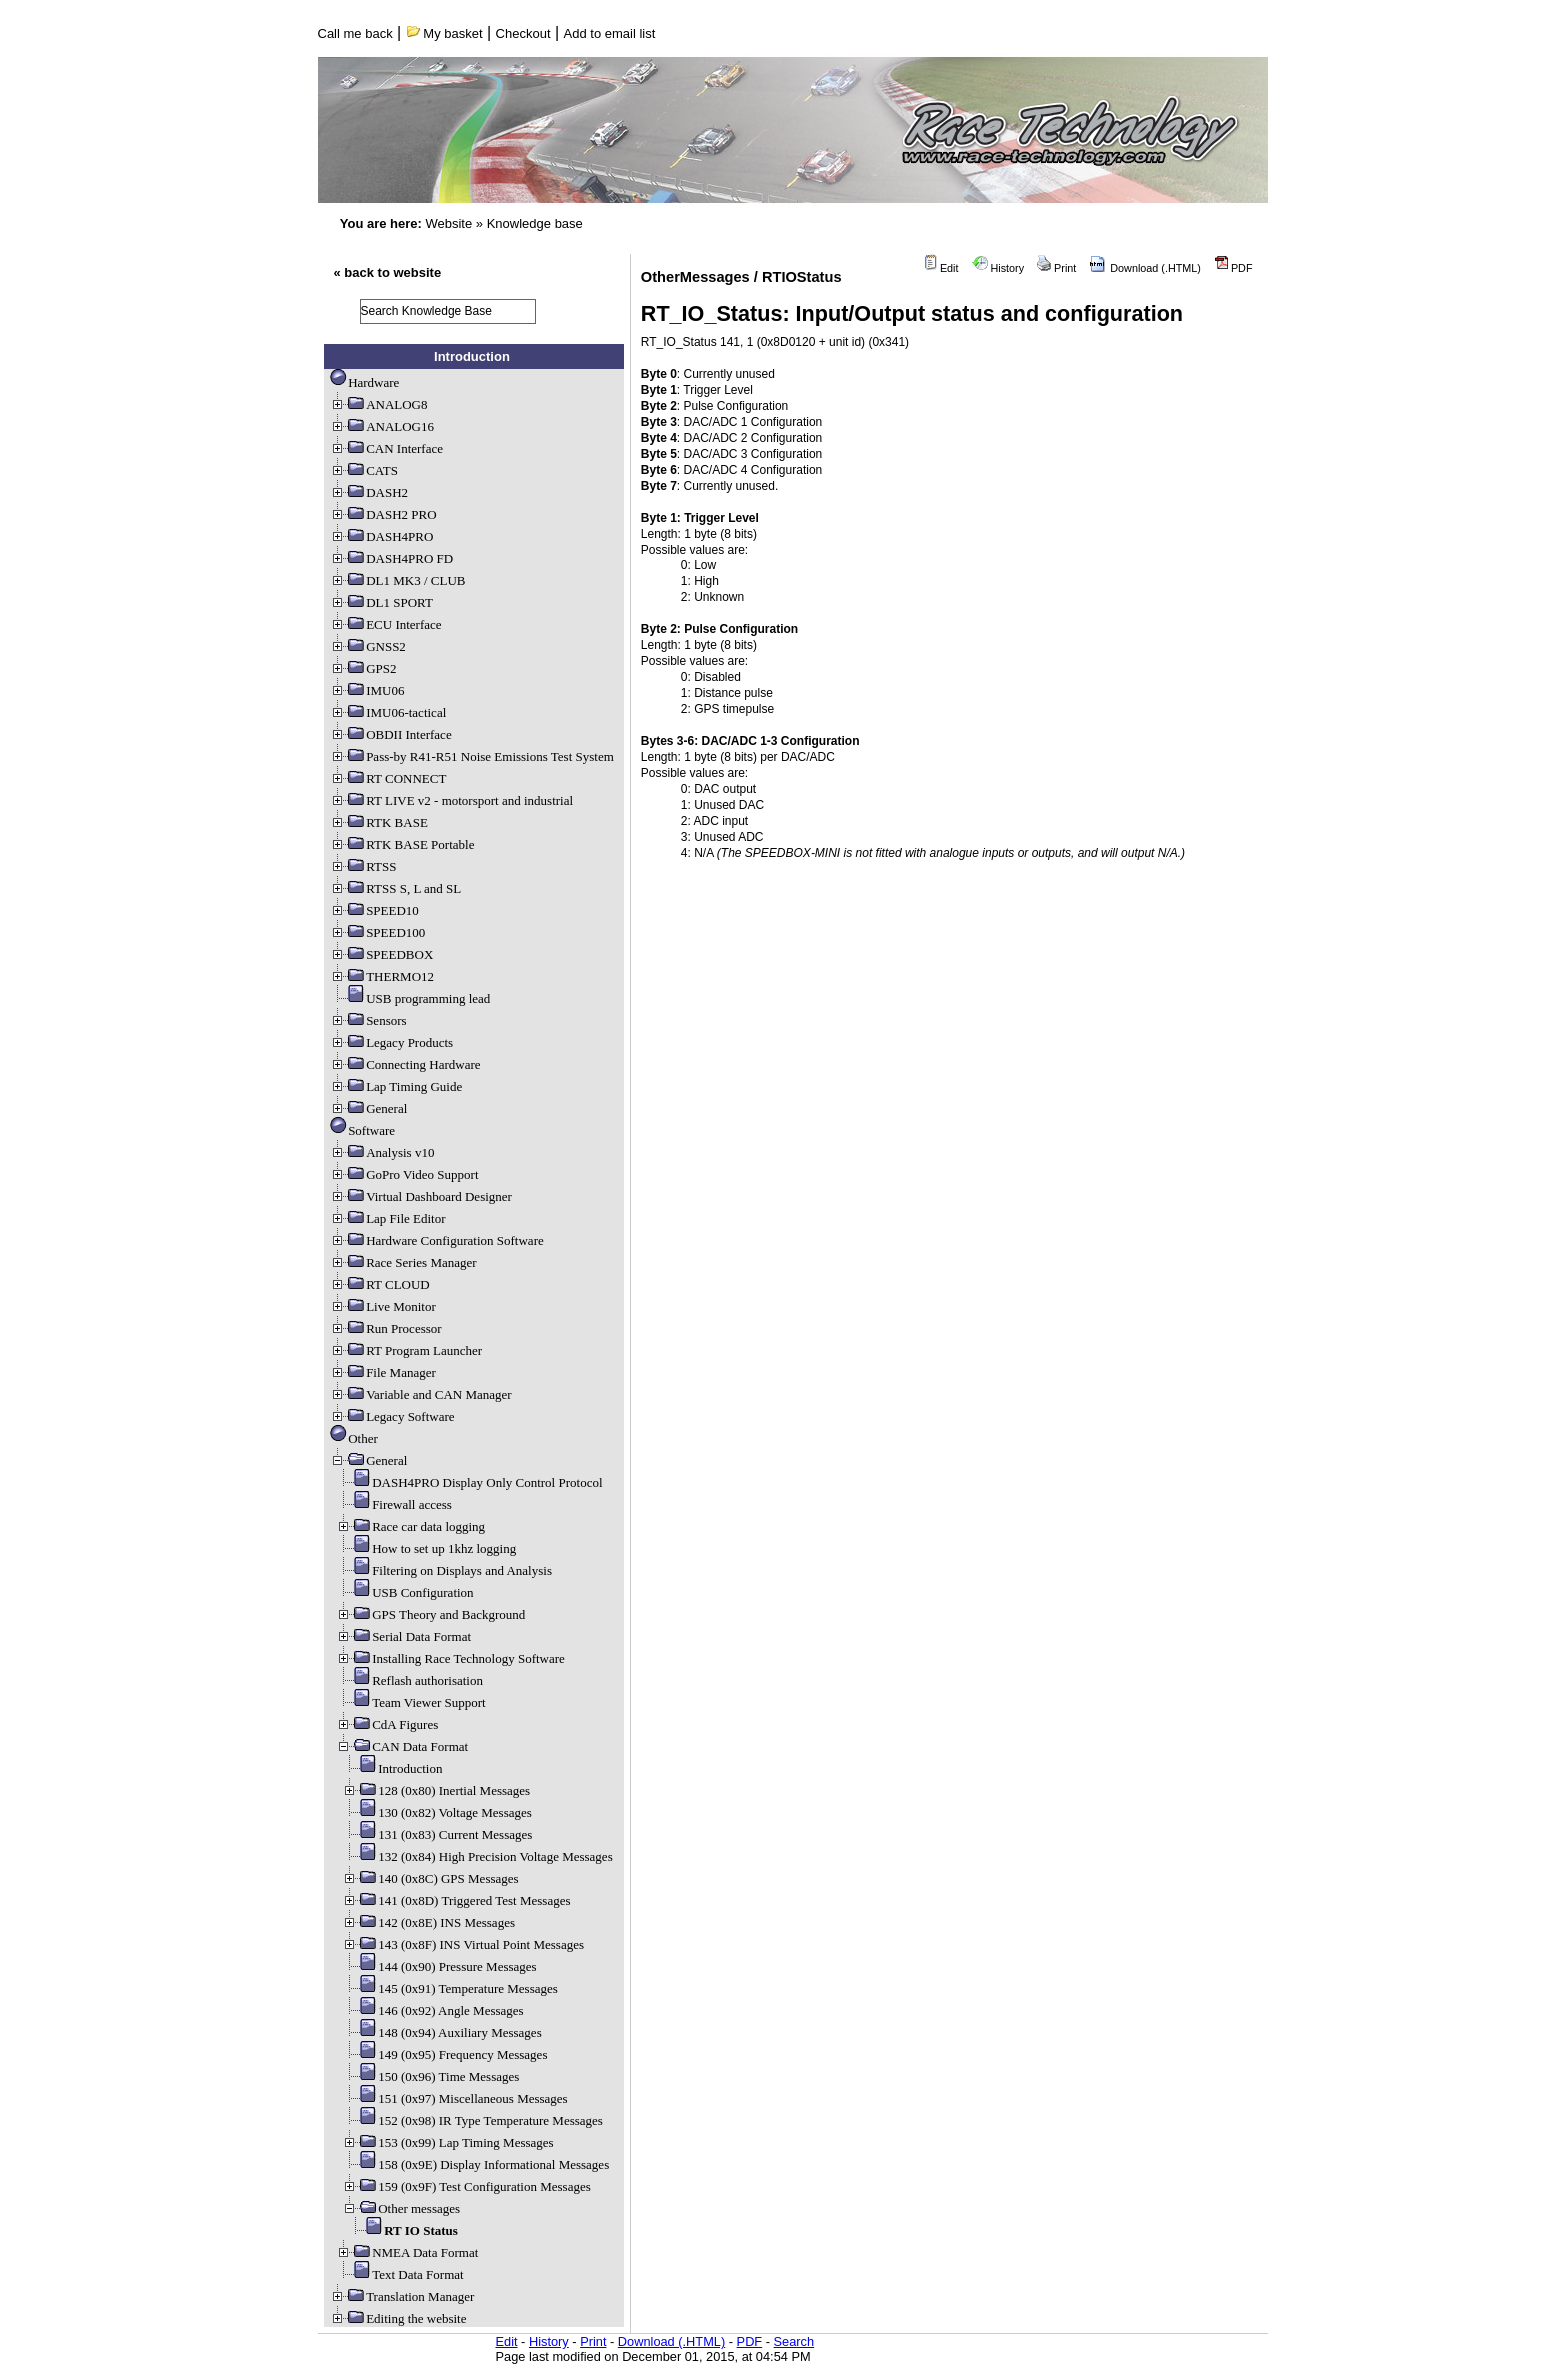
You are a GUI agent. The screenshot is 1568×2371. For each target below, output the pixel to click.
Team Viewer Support (411, 1702)
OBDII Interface (391, 734)
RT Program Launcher (406, 1350)
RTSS (363, 866)
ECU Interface (385, 624)
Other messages (401, 2208)
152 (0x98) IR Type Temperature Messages (472, 2120)
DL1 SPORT (381, 602)
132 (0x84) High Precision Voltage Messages (477, 1856)
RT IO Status (403, 2230)
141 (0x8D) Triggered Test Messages (456, 1900)
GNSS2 (368, 646)
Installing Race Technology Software (450, 1658)
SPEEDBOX (381, 954)
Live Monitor (383, 1306)
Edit (941, 268)
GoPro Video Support (404, 1174)
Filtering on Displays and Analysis (444, 1570)
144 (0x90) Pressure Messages (439, 1966)
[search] (448, 311)
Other (354, 1438)
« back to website (388, 272)
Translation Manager (402, 2296)
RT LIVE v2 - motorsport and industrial (451, 800)
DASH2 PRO (383, 514)
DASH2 (369, 492)
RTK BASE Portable (402, 844)
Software (362, 1130)
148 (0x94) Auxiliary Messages (442, 2032)
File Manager (383, 1372)
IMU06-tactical (388, 712)
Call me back (355, 33)
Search (794, 2341)
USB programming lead (410, 998)
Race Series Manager (403, 1262)
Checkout (523, 33)
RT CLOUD (380, 1284)
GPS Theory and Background (430, 1614)
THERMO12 (382, 976)
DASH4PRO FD (391, 558)
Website (448, 223)
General (368, 1108)
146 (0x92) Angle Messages (433, 2010)
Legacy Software (392, 1416)
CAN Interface (386, 448)
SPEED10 (374, 910)
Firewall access (394, 1504)
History (998, 268)
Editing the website (398, 2318)
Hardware (364, 382)
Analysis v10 (382, 1152)
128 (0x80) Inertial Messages (436, 1790)
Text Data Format (400, 2274)
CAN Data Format (402, 1746)
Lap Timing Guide (396, 1086)
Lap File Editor (387, 1218)
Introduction (392, 1768)
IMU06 (367, 690)
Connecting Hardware (405, 1064)
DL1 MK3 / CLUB (397, 580)
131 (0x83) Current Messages (437, 1834)
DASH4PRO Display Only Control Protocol (469, 1482)
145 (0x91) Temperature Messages (450, 1988)
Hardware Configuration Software (437, 1240)
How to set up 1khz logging (426, 1548)
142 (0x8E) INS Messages (428, 1922)
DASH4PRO (381, 536)
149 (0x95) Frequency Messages (444, 2054)
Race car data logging (410, 1526)
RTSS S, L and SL (395, 888)
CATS (364, 470)
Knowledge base (535, 223)
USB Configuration (404, 1592)
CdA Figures (387, 1724)
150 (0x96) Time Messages (430, 2076)
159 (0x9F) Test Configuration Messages (466, 2186)
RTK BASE (379, 822)
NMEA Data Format (407, 2252)
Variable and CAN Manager (420, 1394)
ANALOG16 (382, 426)
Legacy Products (391, 1042)
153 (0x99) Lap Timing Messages (448, 2142)
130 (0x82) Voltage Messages (437, 1812)
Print (1056, 268)
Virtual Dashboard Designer (421, 1196)
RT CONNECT (388, 778)
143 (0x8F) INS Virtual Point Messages (463, 1944)
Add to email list (610, 33)
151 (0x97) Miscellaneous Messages (455, 2098)
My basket (444, 33)
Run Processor (385, 1328)
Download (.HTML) (1145, 268)
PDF (1233, 268)
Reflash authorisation (409, 1680)
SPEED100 (377, 932)
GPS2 (363, 668)
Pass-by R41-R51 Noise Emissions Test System (472, 756)
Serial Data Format (403, 1636)
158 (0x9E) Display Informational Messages (475, 2164)
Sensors (368, 1020)
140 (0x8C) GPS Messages (430, 1878)
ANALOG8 (378, 404)
